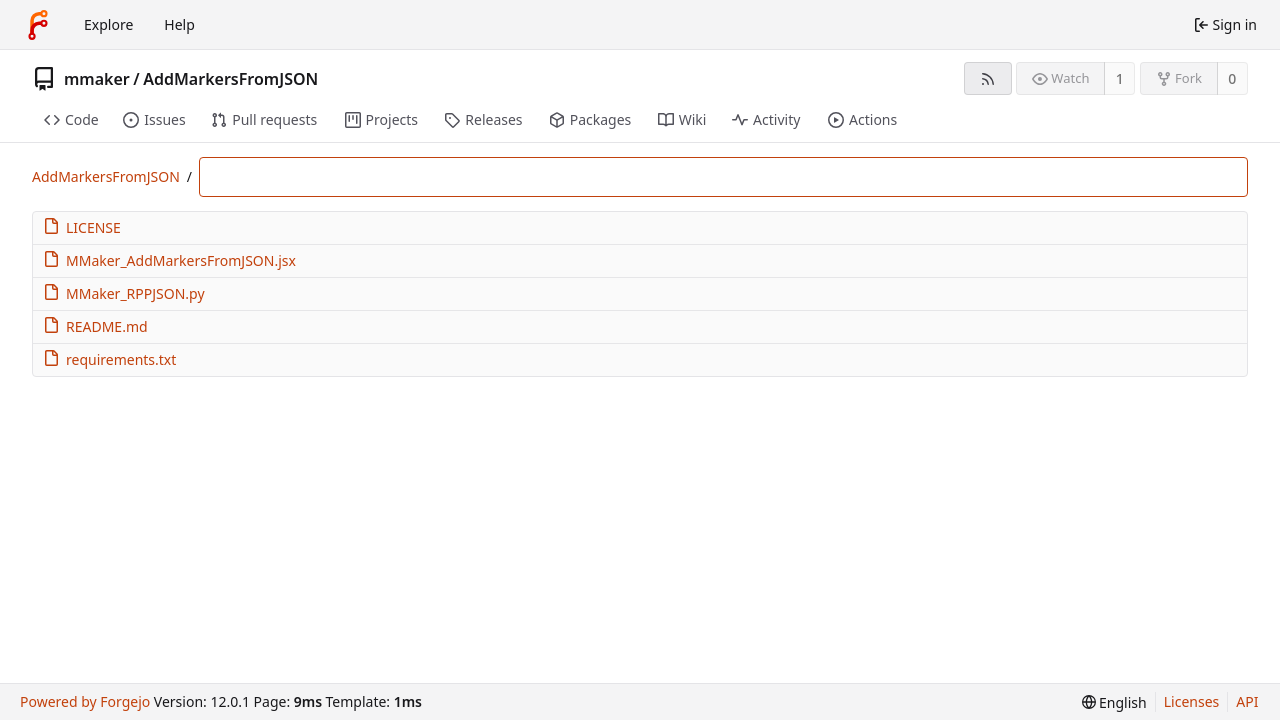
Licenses (1192, 701)
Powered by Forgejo (85, 701)
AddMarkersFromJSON (230, 79)
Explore (108, 24)
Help (179, 24)
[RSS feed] (987, 78)
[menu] (1114, 702)
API (1247, 701)
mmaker (97, 79)
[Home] (38, 25)
